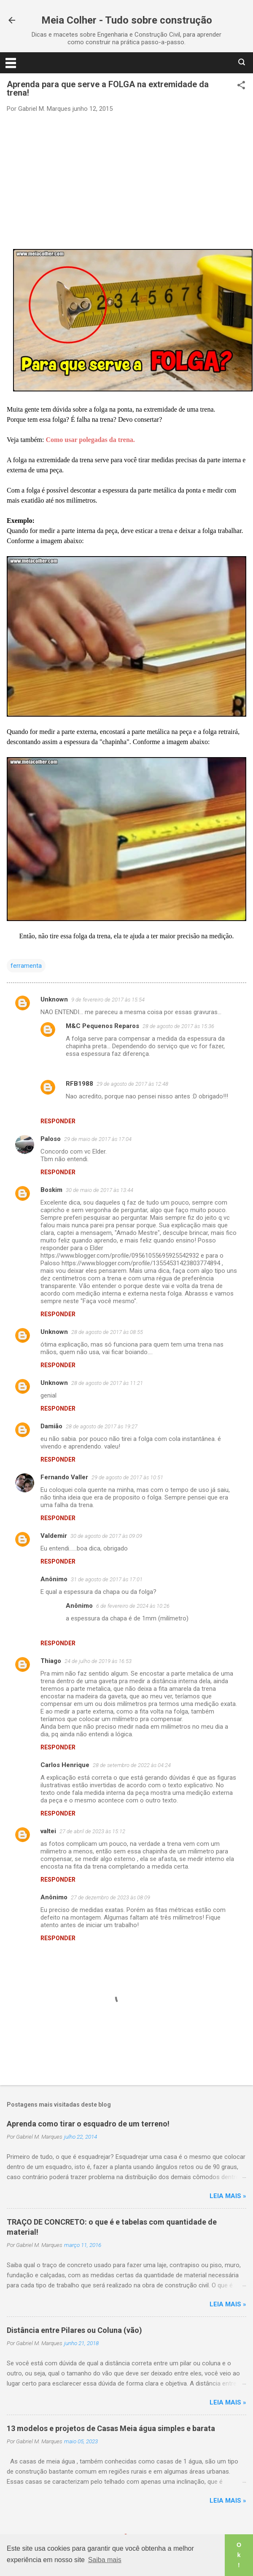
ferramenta (26, 965)
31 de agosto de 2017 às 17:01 (107, 1579)
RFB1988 (79, 1083)
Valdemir (53, 1536)
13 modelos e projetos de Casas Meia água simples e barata (111, 2428)
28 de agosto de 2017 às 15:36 (178, 1026)
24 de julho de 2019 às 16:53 (98, 1661)
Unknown (54, 999)
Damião (51, 1426)
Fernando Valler (64, 1477)
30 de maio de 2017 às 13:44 (99, 1190)
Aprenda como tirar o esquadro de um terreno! (88, 2123)
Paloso (50, 1139)
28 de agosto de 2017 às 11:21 (107, 1383)
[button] (241, 86)
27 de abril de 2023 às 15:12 (92, 1831)
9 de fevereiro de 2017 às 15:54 (108, 999)
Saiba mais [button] (104, 2559)
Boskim (51, 1190)
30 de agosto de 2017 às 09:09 (106, 1536)
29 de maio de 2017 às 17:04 (98, 1139)
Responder (57, 1121)
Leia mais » (228, 2196)
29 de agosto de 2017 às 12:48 (132, 1084)
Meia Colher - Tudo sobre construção (126, 20)
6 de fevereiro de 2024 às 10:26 (133, 1606)
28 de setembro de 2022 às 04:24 (132, 1765)
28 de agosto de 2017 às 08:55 (107, 1332)
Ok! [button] (239, 2554)
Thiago (50, 1661)
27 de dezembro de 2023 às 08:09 (110, 1897)
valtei (48, 1831)
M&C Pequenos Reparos (102, 1026)
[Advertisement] (126, 180)
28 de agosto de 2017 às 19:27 (101, 1426)
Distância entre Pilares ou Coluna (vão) (74, 2330)
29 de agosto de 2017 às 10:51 (127, 1477)
